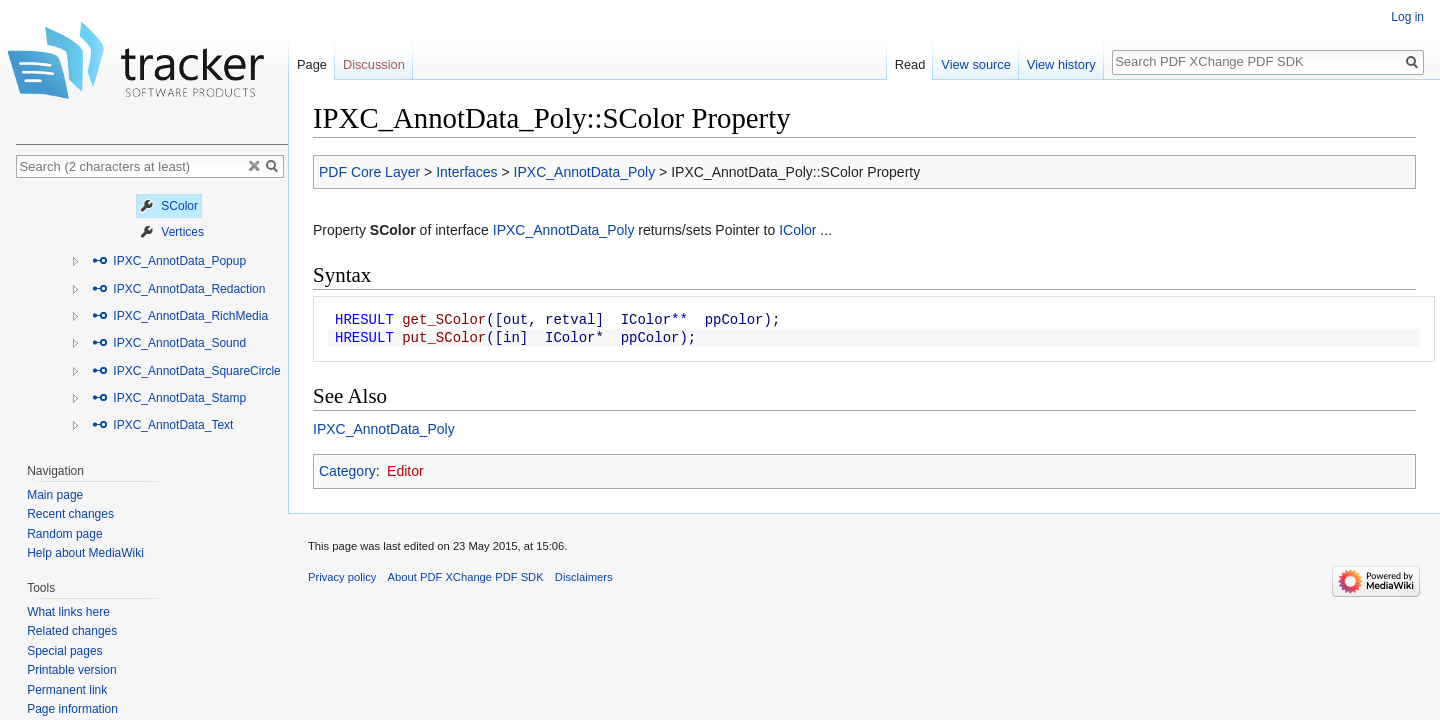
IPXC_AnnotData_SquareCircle (186, 371)
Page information (72, 709)
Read (910, 64)
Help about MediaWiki (85, 553)
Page (312, 64)
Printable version (71, 670)
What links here (68, 612)
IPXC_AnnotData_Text (162, 425)
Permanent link (67, 690)
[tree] (152, 315)
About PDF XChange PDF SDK (466, 577)
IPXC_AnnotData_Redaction (178, 289)
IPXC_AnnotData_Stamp (169, 398)
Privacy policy (342, 577)
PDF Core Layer (369, 172)
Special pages (64, 651)
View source (975, 64)
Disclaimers (584, 577)
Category (347, 471)
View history (1061, 64)
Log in (1407, 17)
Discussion (374, 64)
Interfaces (466, 172)
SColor (169, 206)
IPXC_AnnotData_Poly (585, 172)
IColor (797, 230)
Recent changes (70, 514)
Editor (405, 471)
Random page (64, 534)
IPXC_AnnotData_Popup (169, 261)
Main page (55, 495)
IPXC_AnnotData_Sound (169, 343)
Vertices (172, 232)
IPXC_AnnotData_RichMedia (180, 316)
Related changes (72, 631)
